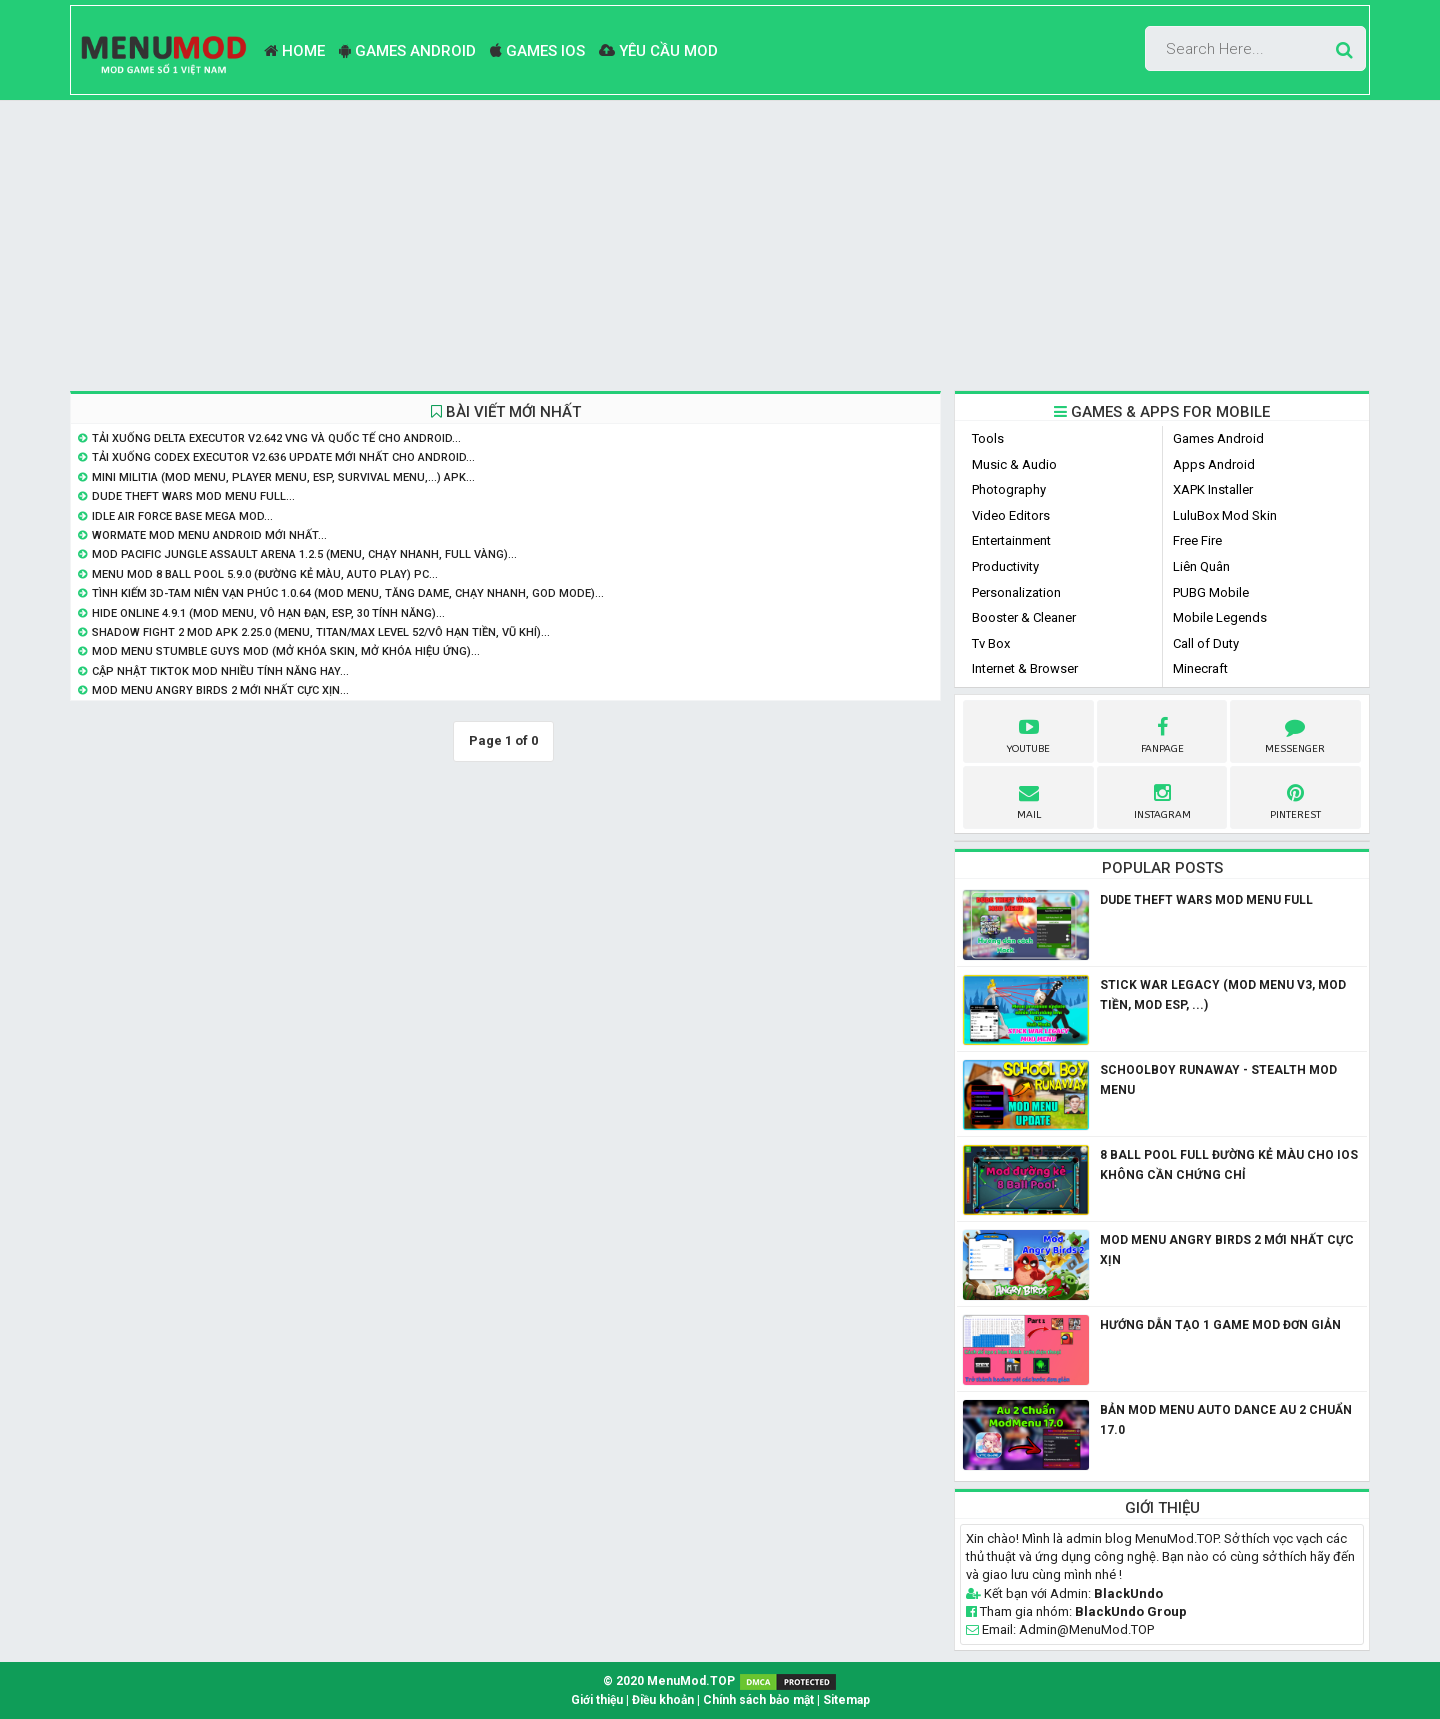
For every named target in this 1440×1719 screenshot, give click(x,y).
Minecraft (1200, 668)
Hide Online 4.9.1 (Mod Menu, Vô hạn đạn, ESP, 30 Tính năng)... (268, 613)
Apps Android (1214, 464)
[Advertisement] (720, 246)
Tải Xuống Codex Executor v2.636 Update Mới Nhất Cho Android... (283, 457)
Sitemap (846, 1700)
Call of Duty (1206, 643)
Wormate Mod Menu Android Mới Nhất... (209, 535)
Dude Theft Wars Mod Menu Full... (193, 496)
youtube (1028, 733)
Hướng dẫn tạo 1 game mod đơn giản (1220, 1325)
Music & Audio (1014, 464)
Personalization (1016, 592)
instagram (1162, 799)
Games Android (407, 51)
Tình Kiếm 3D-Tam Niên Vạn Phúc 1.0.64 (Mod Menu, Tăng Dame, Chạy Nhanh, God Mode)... (348, 593)
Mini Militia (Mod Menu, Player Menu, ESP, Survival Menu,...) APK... (283, 477)
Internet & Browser (1025, 668)
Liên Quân (1201, 566)
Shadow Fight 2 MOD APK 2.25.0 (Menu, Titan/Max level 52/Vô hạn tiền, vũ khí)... (321, 632)
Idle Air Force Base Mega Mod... (182, 516)
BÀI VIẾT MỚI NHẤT (506, 412)
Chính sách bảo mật (758, 1700)
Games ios (537, 51)
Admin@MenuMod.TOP (1086, 1629)
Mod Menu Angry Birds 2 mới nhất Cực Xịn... (220, 690)
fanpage (1162, 733)
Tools (988, 438)
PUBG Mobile (1211, 592)
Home (294, 51)
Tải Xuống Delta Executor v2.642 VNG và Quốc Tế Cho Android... (276, 438)
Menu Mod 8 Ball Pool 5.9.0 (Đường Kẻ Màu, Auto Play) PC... (265, 574)
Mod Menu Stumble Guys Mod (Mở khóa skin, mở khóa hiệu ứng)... (286, 651)
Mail (1029, 799)
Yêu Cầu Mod (658, 51)
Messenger (1295, 733)
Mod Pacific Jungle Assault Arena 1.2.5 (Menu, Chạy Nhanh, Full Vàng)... (304, 554)
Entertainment (1011, 540)
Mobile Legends (1220, 617)
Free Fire (1197, 540)
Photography (1009, 489)
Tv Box (991, 643)
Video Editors (1011, 515)
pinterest (1295, 799)
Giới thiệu (597, 1700)
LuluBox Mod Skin (1225, 515)
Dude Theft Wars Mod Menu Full (1206, 900)
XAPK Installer (1213, 489)
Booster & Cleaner (1024, 617)
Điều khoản (663, 1700)
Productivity (1005, 566)
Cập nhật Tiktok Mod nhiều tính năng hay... (220, 671)
